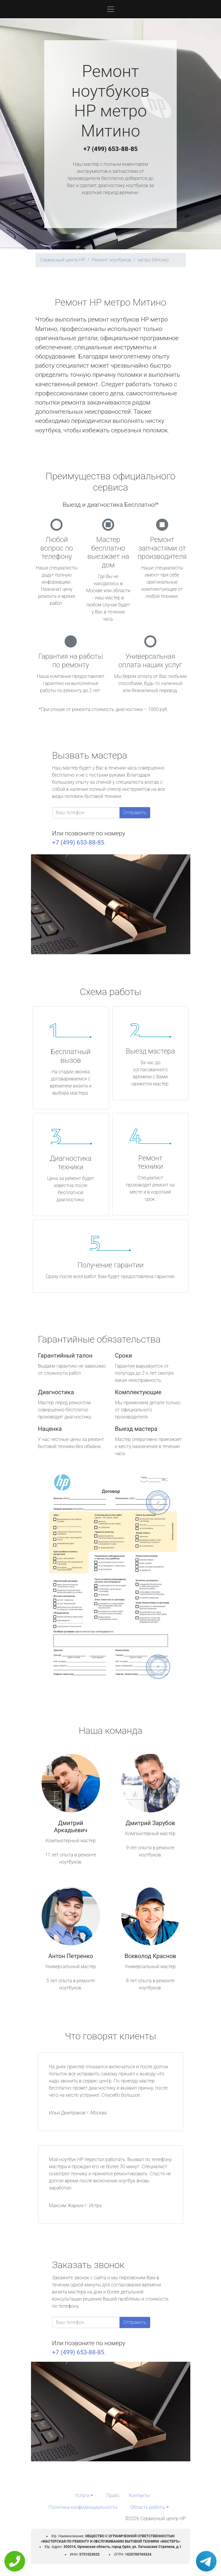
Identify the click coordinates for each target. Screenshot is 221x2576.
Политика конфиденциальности (83, 2507)
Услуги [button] (82, 2495)
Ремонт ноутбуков (111, 260)
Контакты (139, 2495)
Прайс (112, 2495)
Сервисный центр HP (63, 260)
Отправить (134, 812)
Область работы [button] (147, 2507)
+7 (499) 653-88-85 (111, 148)
